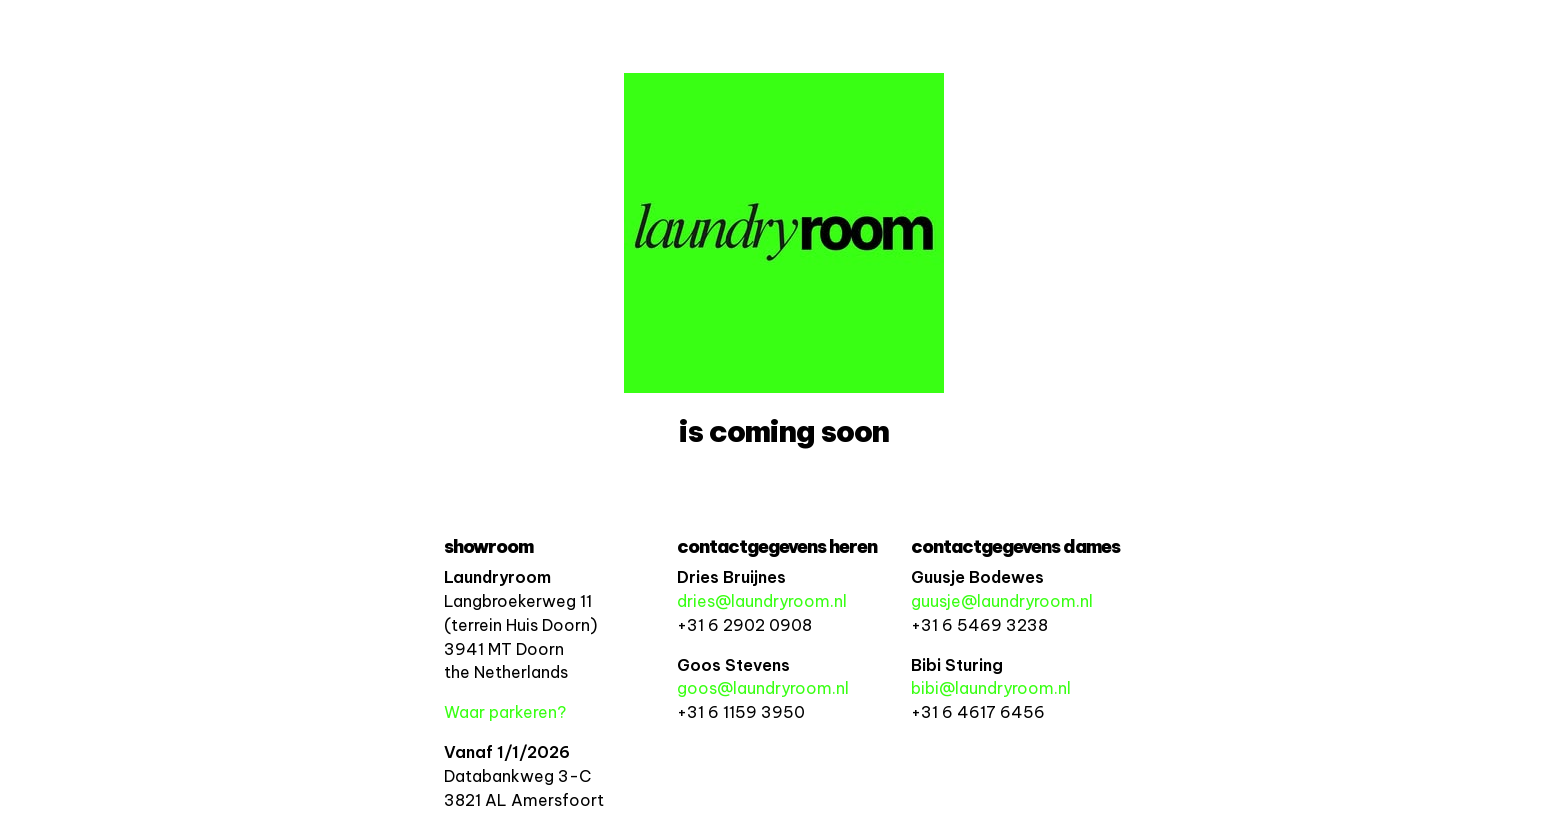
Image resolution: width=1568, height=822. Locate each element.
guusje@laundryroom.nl (1002, 601)
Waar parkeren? (505, 712)
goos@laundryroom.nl (763, 688)
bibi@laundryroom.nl (991, 688)
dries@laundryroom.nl (762, 601)
